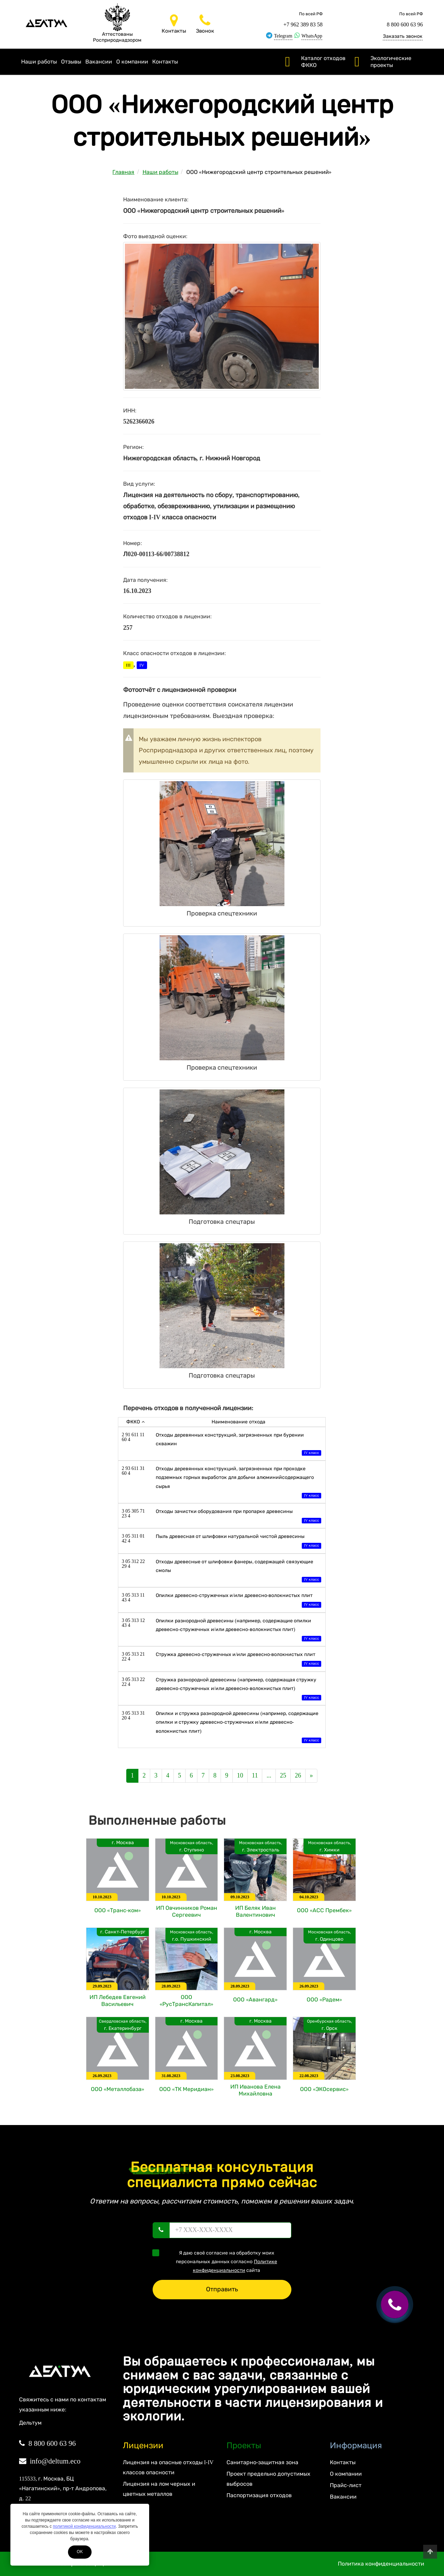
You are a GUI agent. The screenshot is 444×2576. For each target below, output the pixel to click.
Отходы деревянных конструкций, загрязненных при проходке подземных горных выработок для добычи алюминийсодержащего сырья (238, 1482)
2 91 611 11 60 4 (133, 1437)
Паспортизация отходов (259, 2495)
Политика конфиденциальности (381, 2564)
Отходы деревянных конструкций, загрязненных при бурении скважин (238, 1444)
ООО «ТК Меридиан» (186, 2089)
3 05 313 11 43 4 (133, 1597)
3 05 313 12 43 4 (133, 1623)
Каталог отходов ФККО (323, 61)
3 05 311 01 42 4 (133, 1538)
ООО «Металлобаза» (117, 2089)
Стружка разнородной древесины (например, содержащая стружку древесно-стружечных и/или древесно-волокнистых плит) (238, 1689)
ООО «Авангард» (255, 1999)
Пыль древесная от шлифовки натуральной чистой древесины (238, 1541)
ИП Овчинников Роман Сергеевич (186, 1911)
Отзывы (71, 62)
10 (240, 1775)
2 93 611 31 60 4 (133, 1471)
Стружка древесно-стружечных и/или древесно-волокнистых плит (238, 1659)
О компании (132, 62)
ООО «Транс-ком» (117, 1910)
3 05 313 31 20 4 (133, 1716)
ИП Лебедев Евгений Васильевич (117, 2000)
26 (298, 1775)
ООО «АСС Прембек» (324, 1910)
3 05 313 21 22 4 (133, 1656)
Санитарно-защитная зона (262, 2462)
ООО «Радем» (324, 1999)
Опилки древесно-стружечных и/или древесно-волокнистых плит (238, 1600)
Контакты (165, 62)
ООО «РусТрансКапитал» (186, 2000)
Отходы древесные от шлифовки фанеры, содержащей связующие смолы (238, 1571)
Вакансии (98, 62)
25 (283, 1775)
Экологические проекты (390, 61)
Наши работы (39, 62)
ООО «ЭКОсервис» (324, 2089)
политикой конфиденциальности (84, 2526)
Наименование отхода (238, 1421)
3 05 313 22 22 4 (133, 1682)
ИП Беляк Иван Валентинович (255, 1911)
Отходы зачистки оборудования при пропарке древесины (238, 1516)
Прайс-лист (345, 2485)
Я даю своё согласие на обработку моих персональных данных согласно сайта (217, 2261)
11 (255, 1775)
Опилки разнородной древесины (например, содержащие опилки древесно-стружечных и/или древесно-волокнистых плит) (238, 1630)
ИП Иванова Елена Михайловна (255, 2090)
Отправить (222, 2289)
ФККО (135, 1421)
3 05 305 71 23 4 (133, 1513)
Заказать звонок (402, 36)
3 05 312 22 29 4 (133, 1564)
